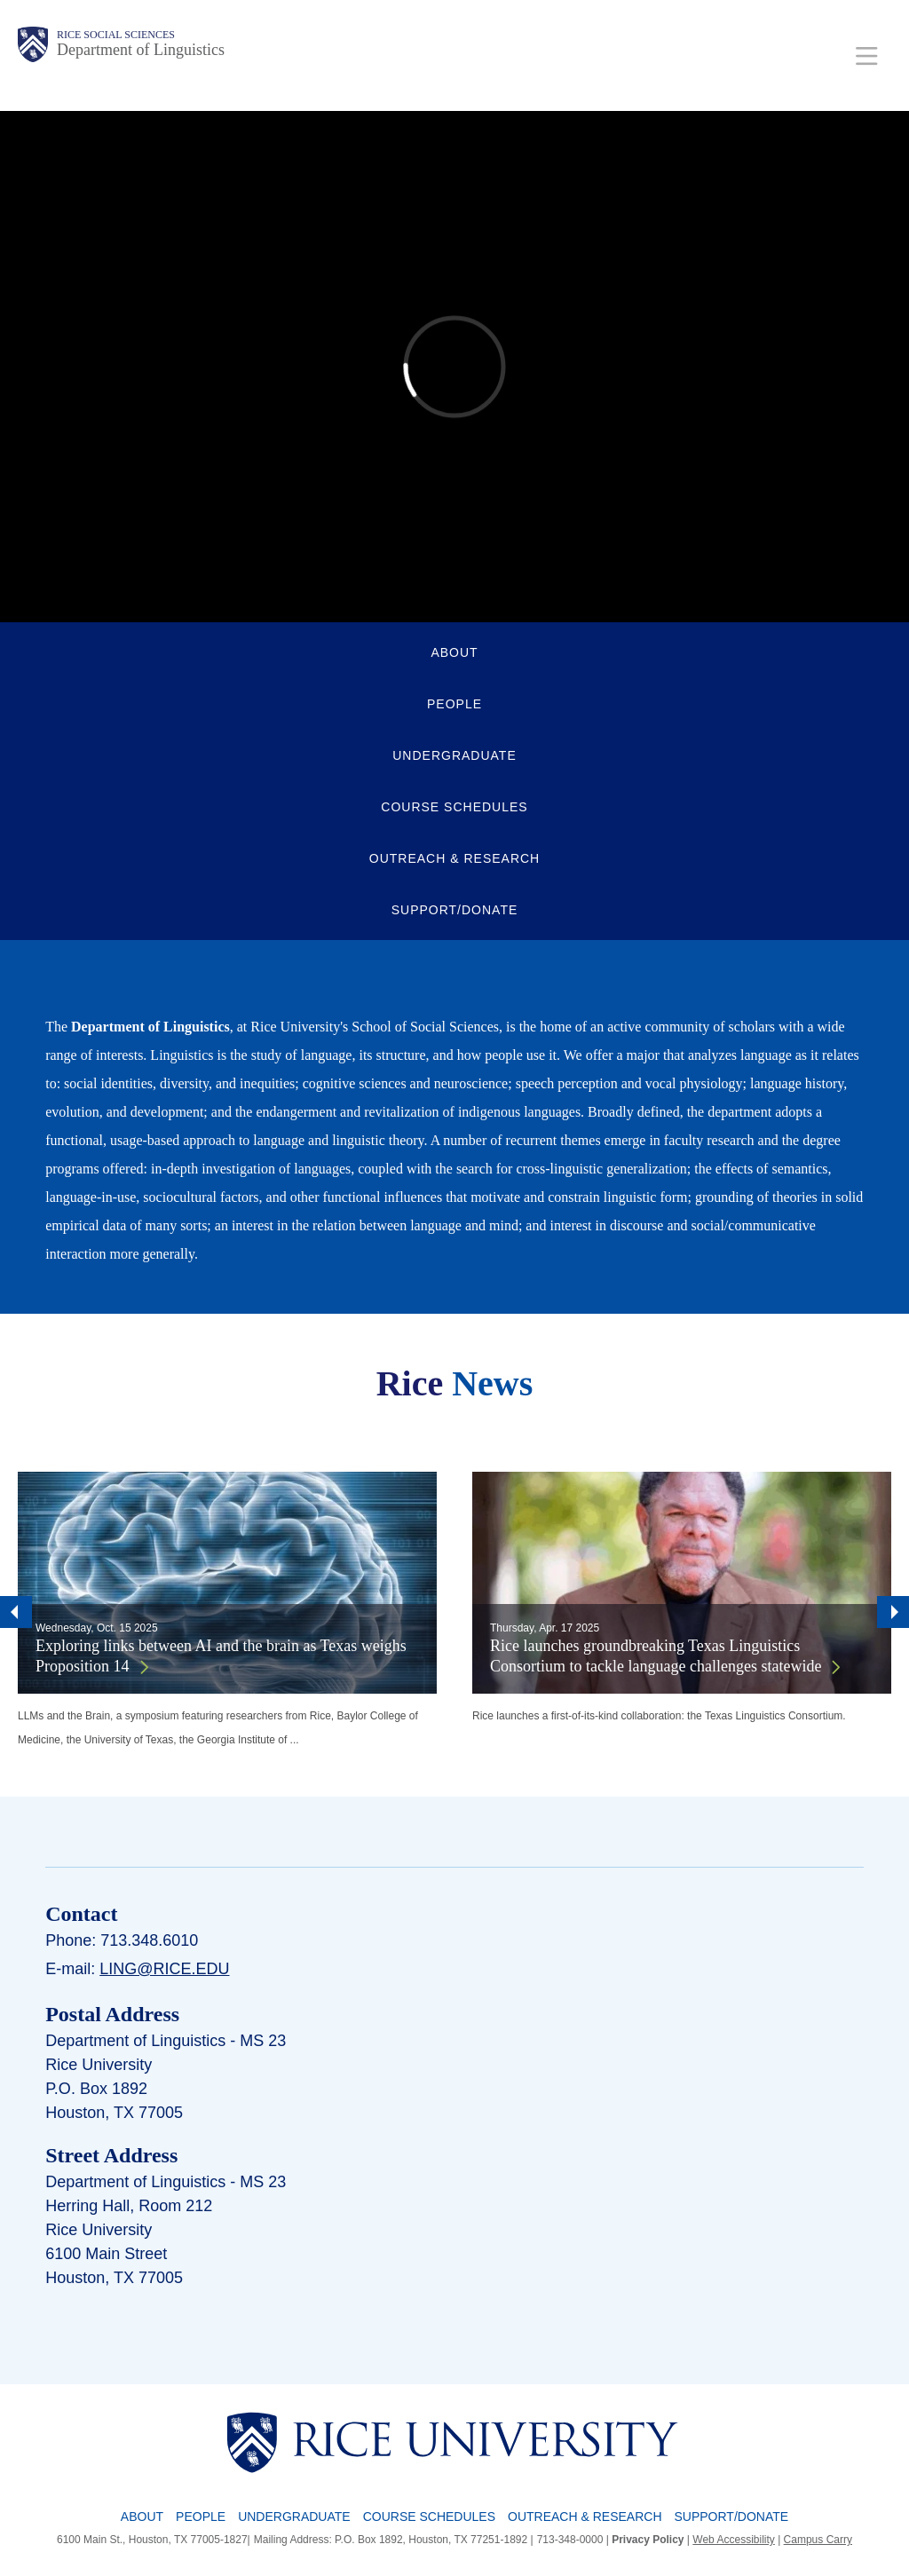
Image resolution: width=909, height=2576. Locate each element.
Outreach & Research (584, 2516)
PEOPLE (454, 704)
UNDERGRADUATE (454, 755)
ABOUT (454, 652)
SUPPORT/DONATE (454, 910)
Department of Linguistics (141, 50)
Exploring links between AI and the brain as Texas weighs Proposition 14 (221, 1656)
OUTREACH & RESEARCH (454, 858)
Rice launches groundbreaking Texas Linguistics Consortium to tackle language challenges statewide (655, 1656)
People (200, 2516)
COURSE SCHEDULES (454, 807)
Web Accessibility (733, 2539)
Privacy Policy (648, 2539)
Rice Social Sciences (116, 34)
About (142, 2516)
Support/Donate (732, 2516)
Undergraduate (294, 2516)
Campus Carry (818, 2539)
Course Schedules (429, 2516)
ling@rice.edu (164, 1969)
